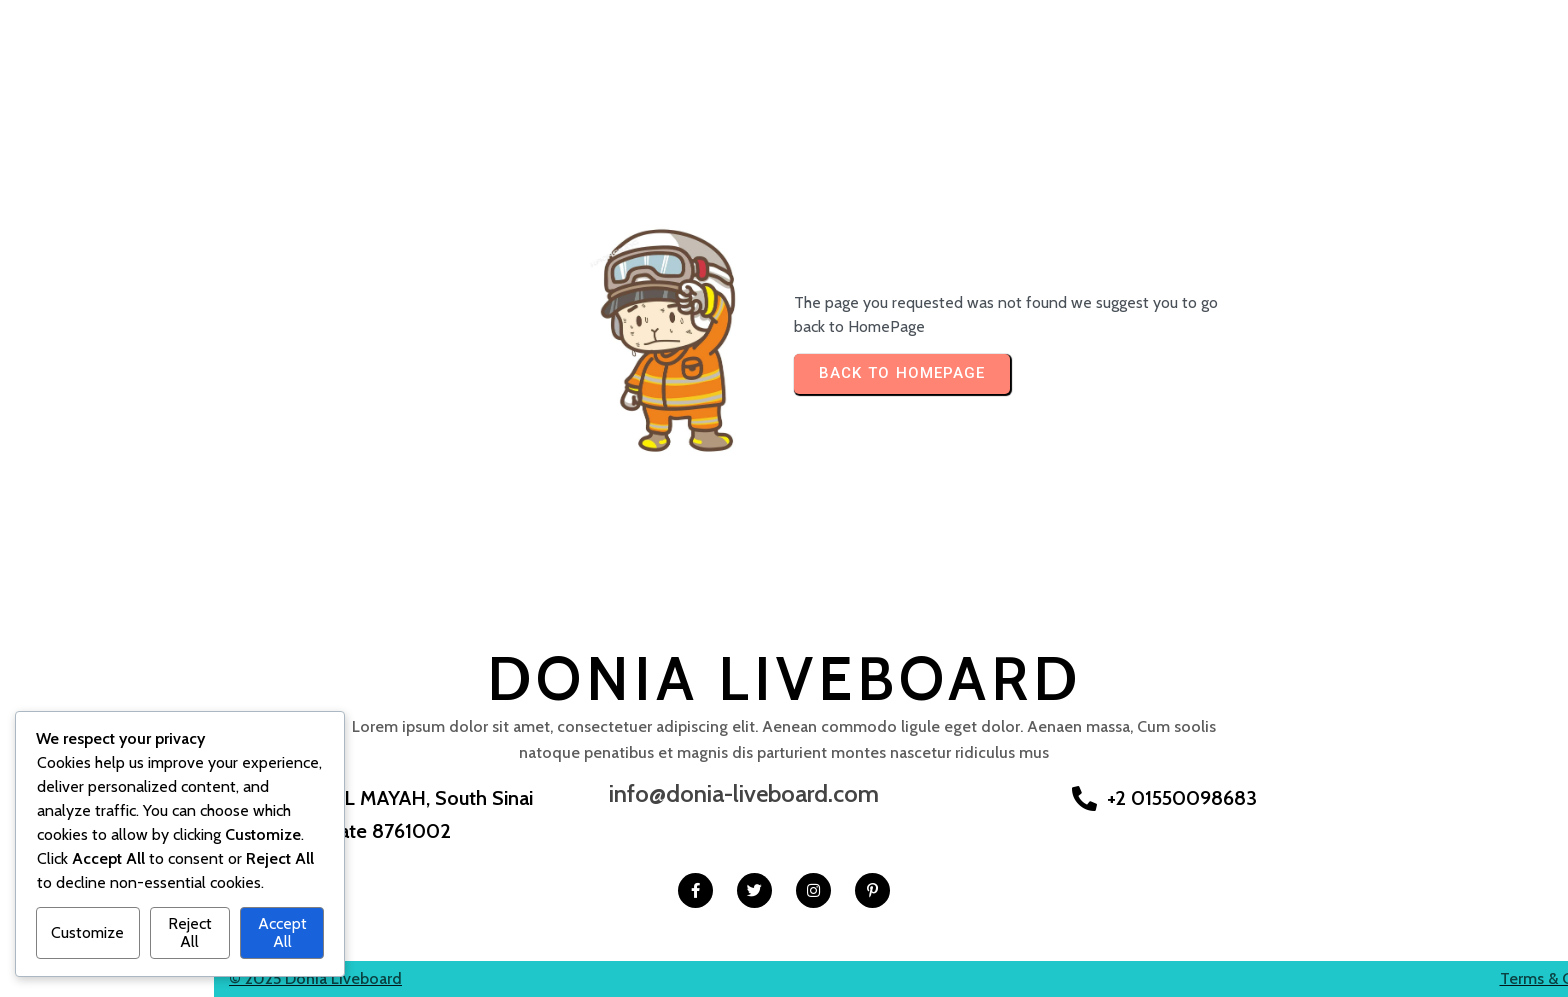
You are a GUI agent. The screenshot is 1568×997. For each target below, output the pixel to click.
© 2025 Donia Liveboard (101, 977)
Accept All (282, 932)
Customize (87, 932)
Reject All (190, 932)
